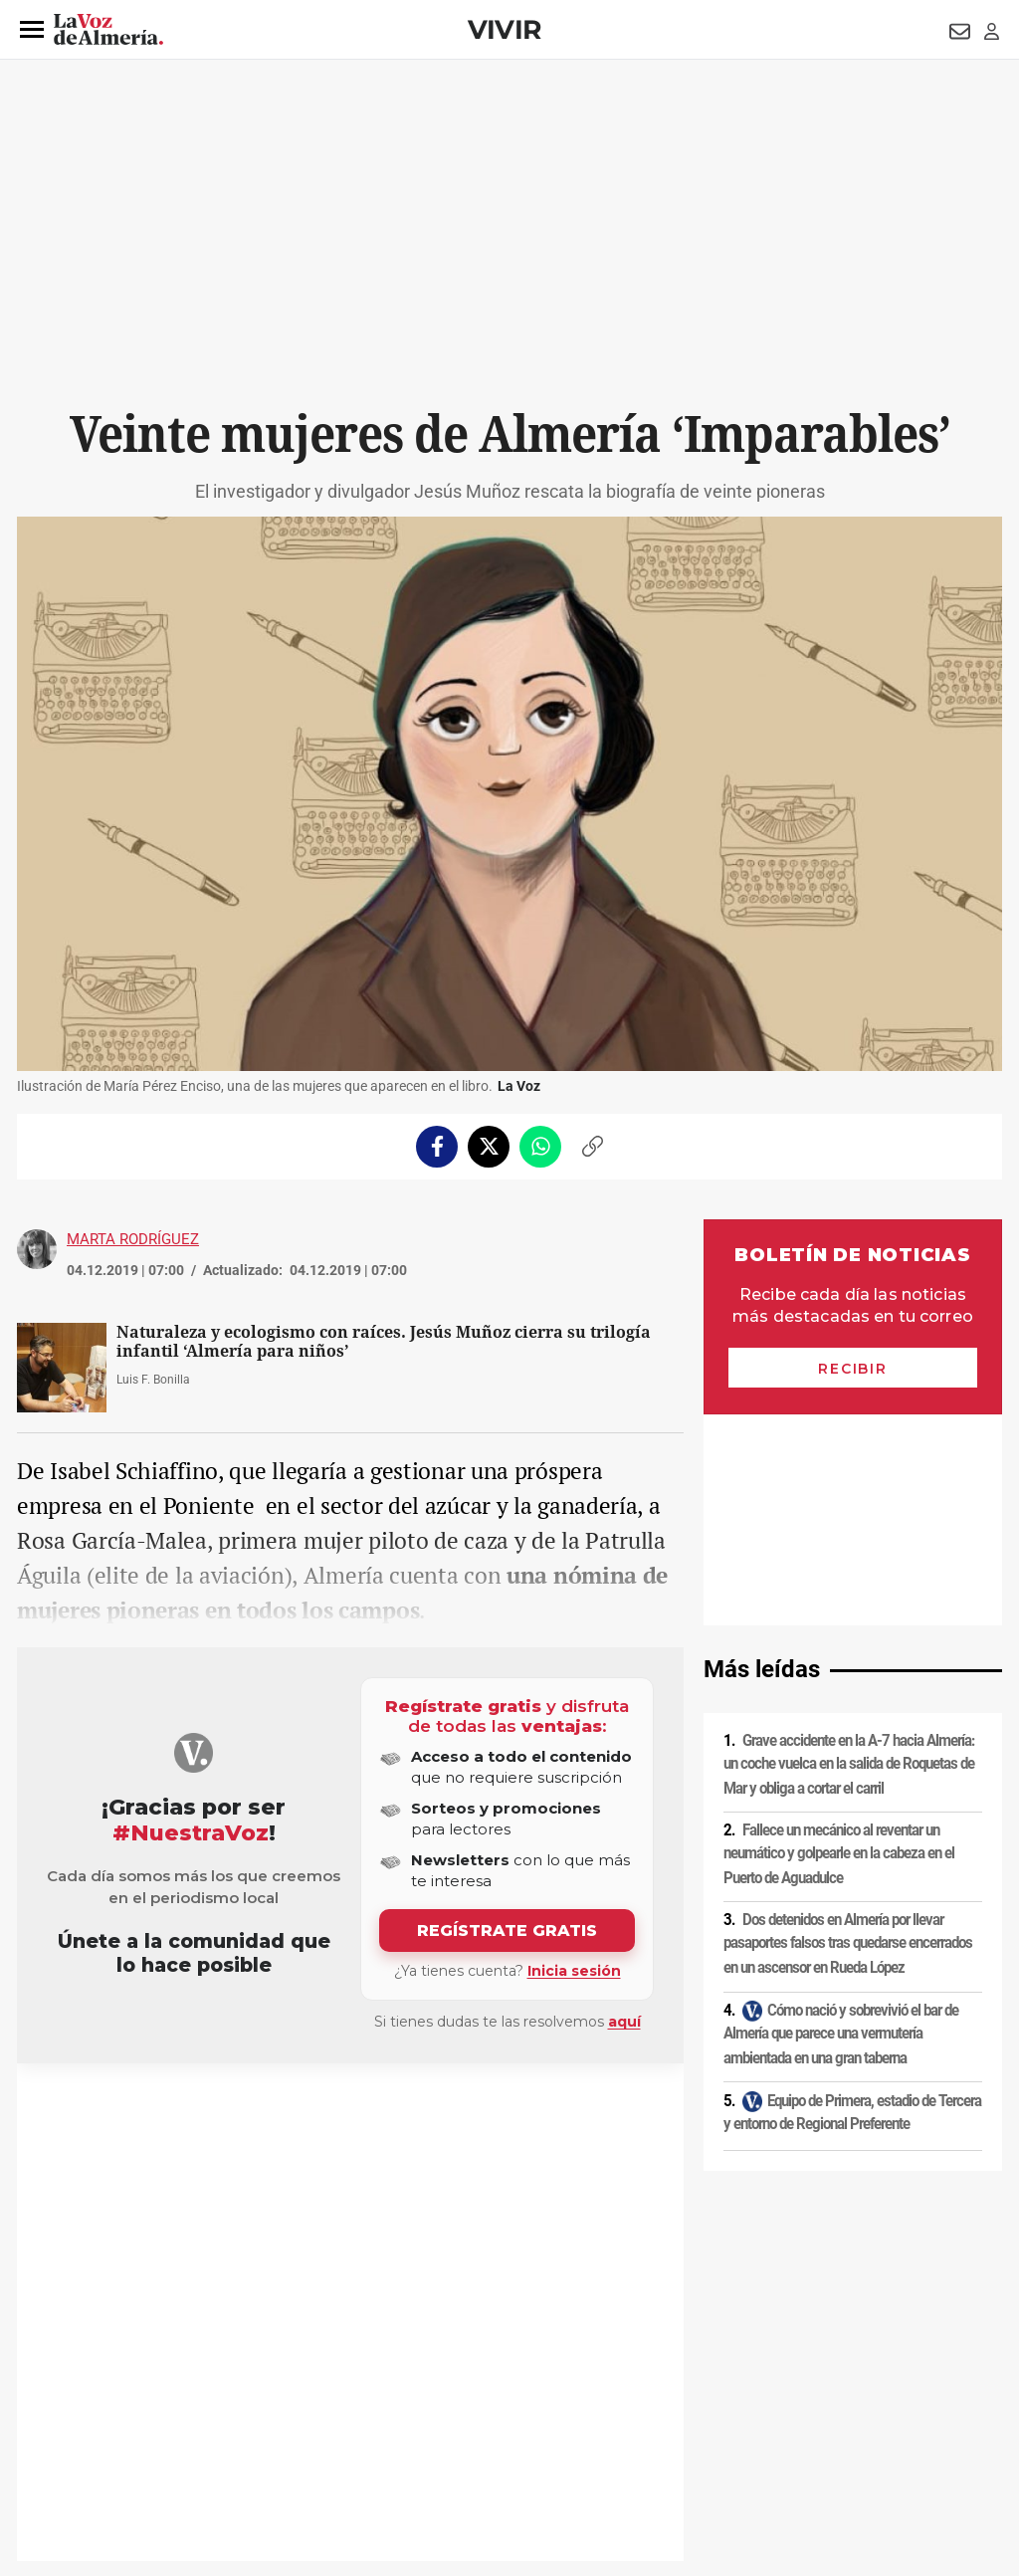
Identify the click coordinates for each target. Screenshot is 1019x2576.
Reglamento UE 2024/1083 (99, 2440)
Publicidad (807, 2406)
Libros (113, 2111)
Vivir (504, 29)
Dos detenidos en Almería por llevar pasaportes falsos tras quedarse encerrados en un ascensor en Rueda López (847, 1732)
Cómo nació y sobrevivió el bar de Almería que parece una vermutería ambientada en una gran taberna (840, 1822)
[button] (32, 30)
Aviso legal (56, 2406)
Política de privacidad (161, 2406)
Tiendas (67, 2111)
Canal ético (220, 2440)
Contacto (735, 2406)
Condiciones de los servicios (433, 2406)
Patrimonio (167, 2111)
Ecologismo (238, 2111)
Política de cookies (287, 2406)
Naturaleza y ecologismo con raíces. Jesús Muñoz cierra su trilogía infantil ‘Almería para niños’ (383, 1342)
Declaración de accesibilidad (463, 2440)
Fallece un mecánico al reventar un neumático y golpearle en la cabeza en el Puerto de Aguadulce (838, 1643)
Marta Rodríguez (133, 1239)
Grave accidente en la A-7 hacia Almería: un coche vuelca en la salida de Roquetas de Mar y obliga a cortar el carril (848, 1553)
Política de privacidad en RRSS (609, 2406)
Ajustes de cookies (319, 2440)
